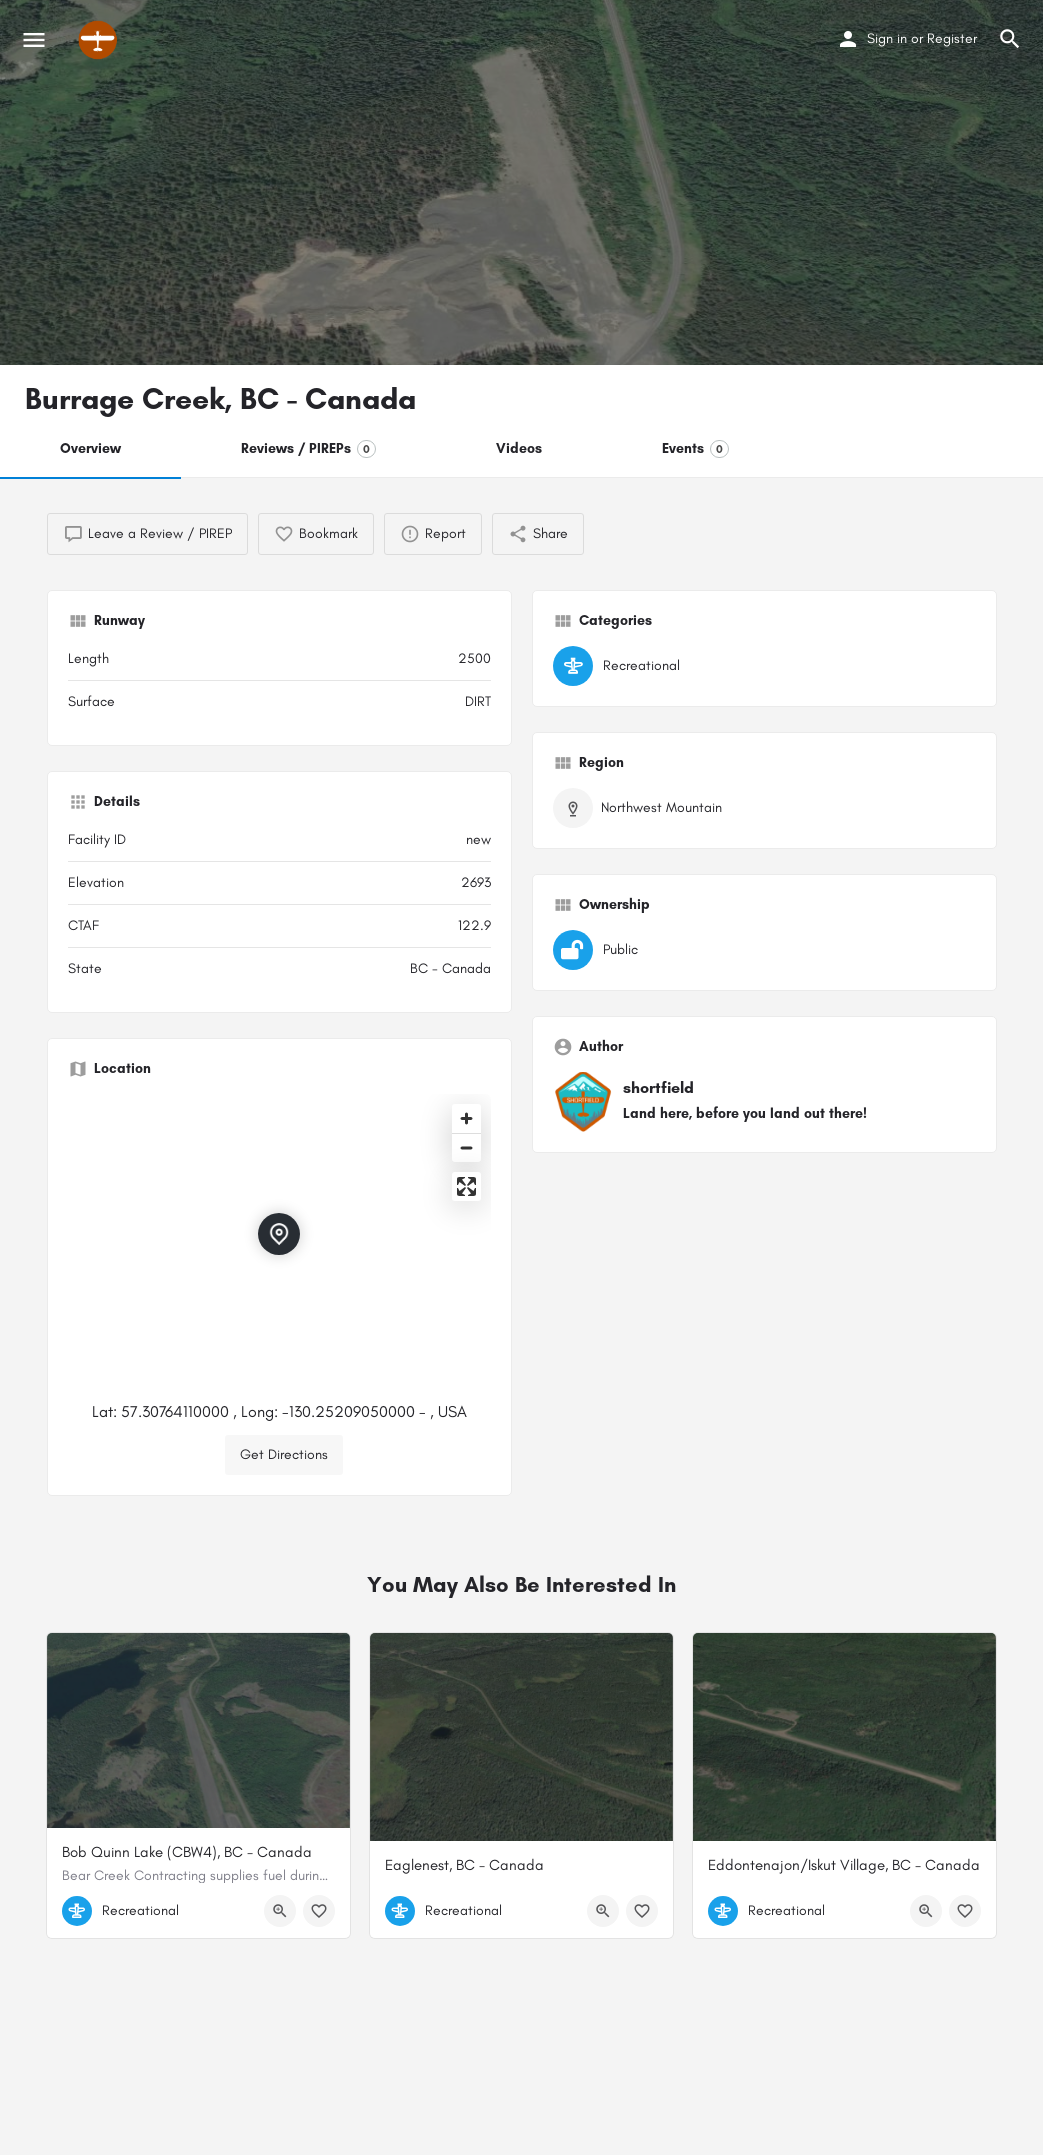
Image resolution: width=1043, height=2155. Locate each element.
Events (695, 449)
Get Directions (284, 1454)
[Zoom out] (466, 1147)
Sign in (887, 38)
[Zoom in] (466, 1118)
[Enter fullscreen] (466, 1186)
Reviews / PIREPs (308, 449)
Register (952, 38)
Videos (519, 448)
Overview (90, 448)
